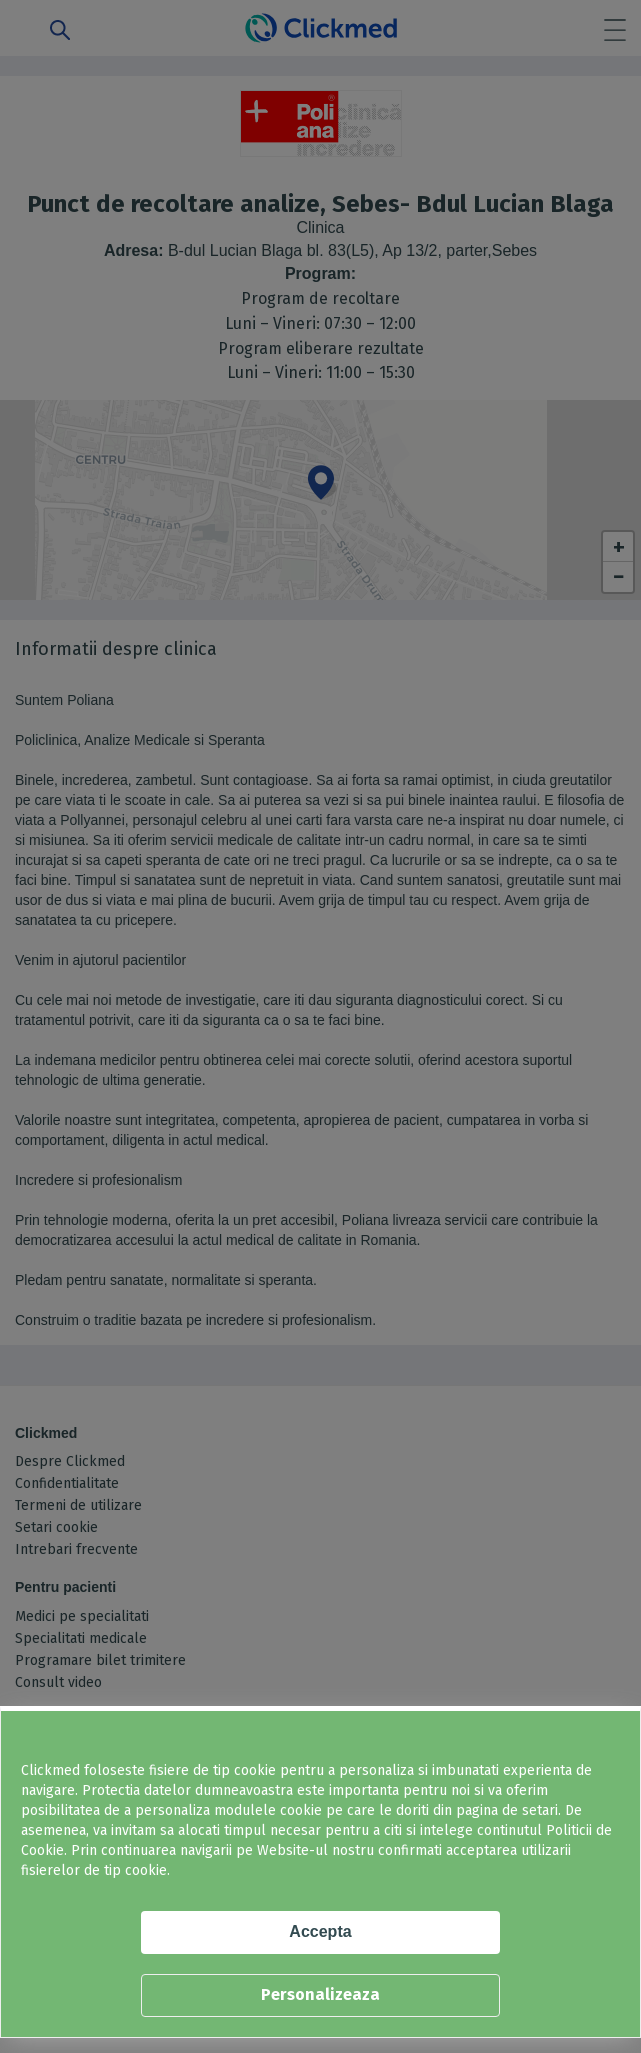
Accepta (320, 1931)
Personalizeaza (320, 1994)
